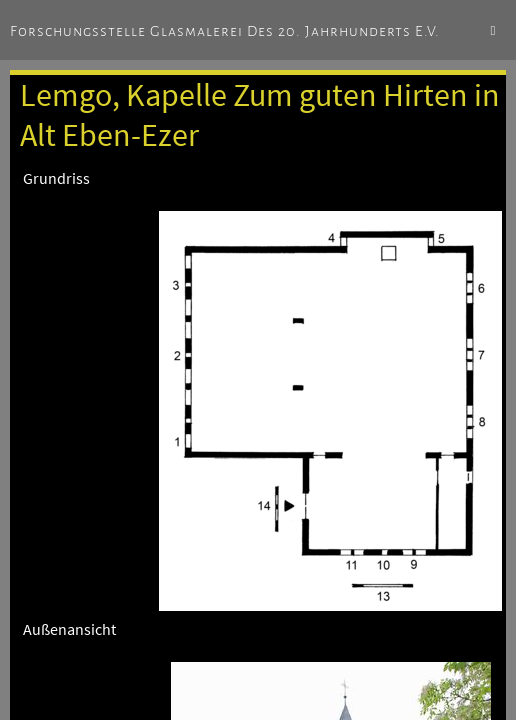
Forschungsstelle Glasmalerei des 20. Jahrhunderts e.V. (225, 31)
